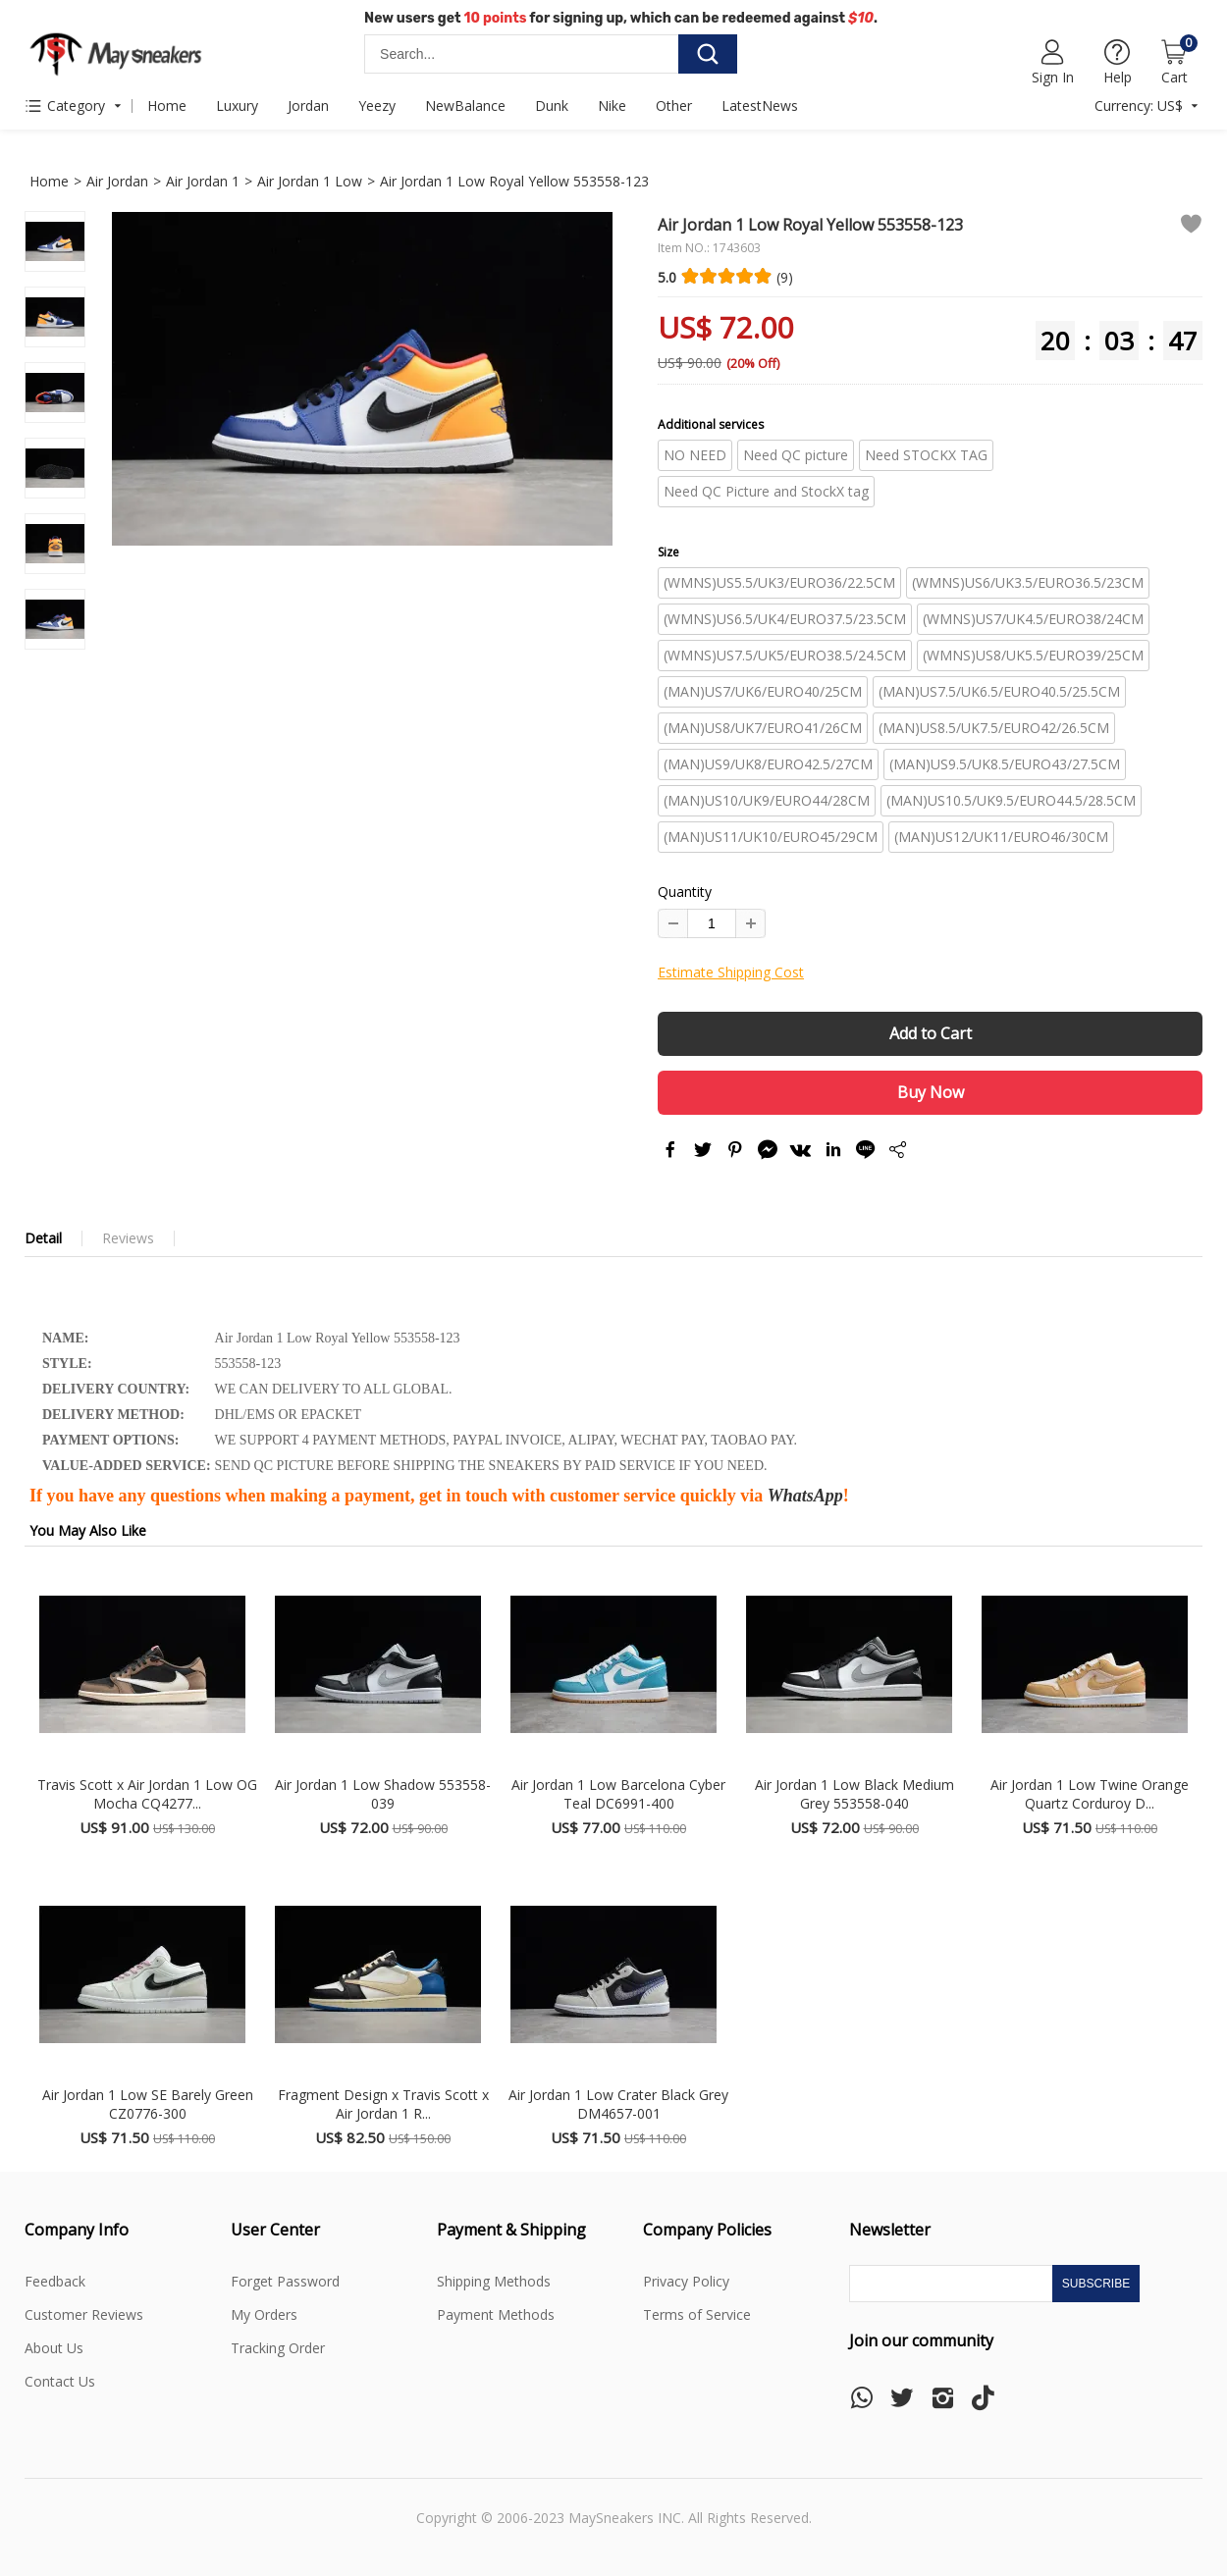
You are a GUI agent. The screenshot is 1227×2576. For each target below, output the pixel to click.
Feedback (55, 2281)
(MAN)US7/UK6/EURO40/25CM (763, 691)
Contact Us (60, 2381)
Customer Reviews (84, 2314)
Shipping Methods (494, 2281)
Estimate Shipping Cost (731, 972)
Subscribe (1096, 2283)
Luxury (237, 105)
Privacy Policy (686, 2281)
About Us (54, 2348)
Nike (612, 105)
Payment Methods (496, 2314)
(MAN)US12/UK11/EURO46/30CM (1001, 836)
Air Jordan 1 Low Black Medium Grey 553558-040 (854, 1794)
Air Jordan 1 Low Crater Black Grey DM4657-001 (618, 2104)
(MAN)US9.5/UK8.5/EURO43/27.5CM (1004, 764)
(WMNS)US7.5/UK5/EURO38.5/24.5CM (785, 655)
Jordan (308, 105)
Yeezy (377, 105)
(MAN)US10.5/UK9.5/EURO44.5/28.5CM (1011, 800)
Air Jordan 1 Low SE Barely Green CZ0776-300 (147, 2104)
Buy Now (930, 1092)
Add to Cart (930, 1033)
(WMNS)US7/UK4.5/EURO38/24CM (1033, 618)
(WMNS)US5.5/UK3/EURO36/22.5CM (779, 582)
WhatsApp (805, 1495)
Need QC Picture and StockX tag (766, 491)
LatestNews (759, 105)
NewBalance (465, 105)
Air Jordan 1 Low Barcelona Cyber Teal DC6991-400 (618, 1794)
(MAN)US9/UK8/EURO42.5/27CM (768, 764)
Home (167, 105)
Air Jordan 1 (203, 181)
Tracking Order (278, 2348)
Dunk (551, 105)
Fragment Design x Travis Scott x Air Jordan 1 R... (383, 2104)
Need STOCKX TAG (926, 455)
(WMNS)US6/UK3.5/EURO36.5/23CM (1028, 582)
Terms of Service (697, 2314)
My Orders (264, 2314)
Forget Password (285, 2281)
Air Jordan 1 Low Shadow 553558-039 (383, 1794)
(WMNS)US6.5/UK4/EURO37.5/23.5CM (785, 618)
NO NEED (695, 455)
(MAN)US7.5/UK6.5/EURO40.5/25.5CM (999, 691)
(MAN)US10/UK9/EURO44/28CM (767, 800)
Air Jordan (117, 181)
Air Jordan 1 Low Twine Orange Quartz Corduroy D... (1089, 1794)
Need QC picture (795, 455)
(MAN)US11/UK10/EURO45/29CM (771, 836)
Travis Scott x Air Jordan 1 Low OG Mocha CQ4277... (147, 1794)
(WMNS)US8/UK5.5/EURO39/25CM (1033, 655)
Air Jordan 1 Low (309, 181)
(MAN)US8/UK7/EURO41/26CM (763, 727)
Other (674, 105)
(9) (784, 277)
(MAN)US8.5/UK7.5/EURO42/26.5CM (994, 727)
